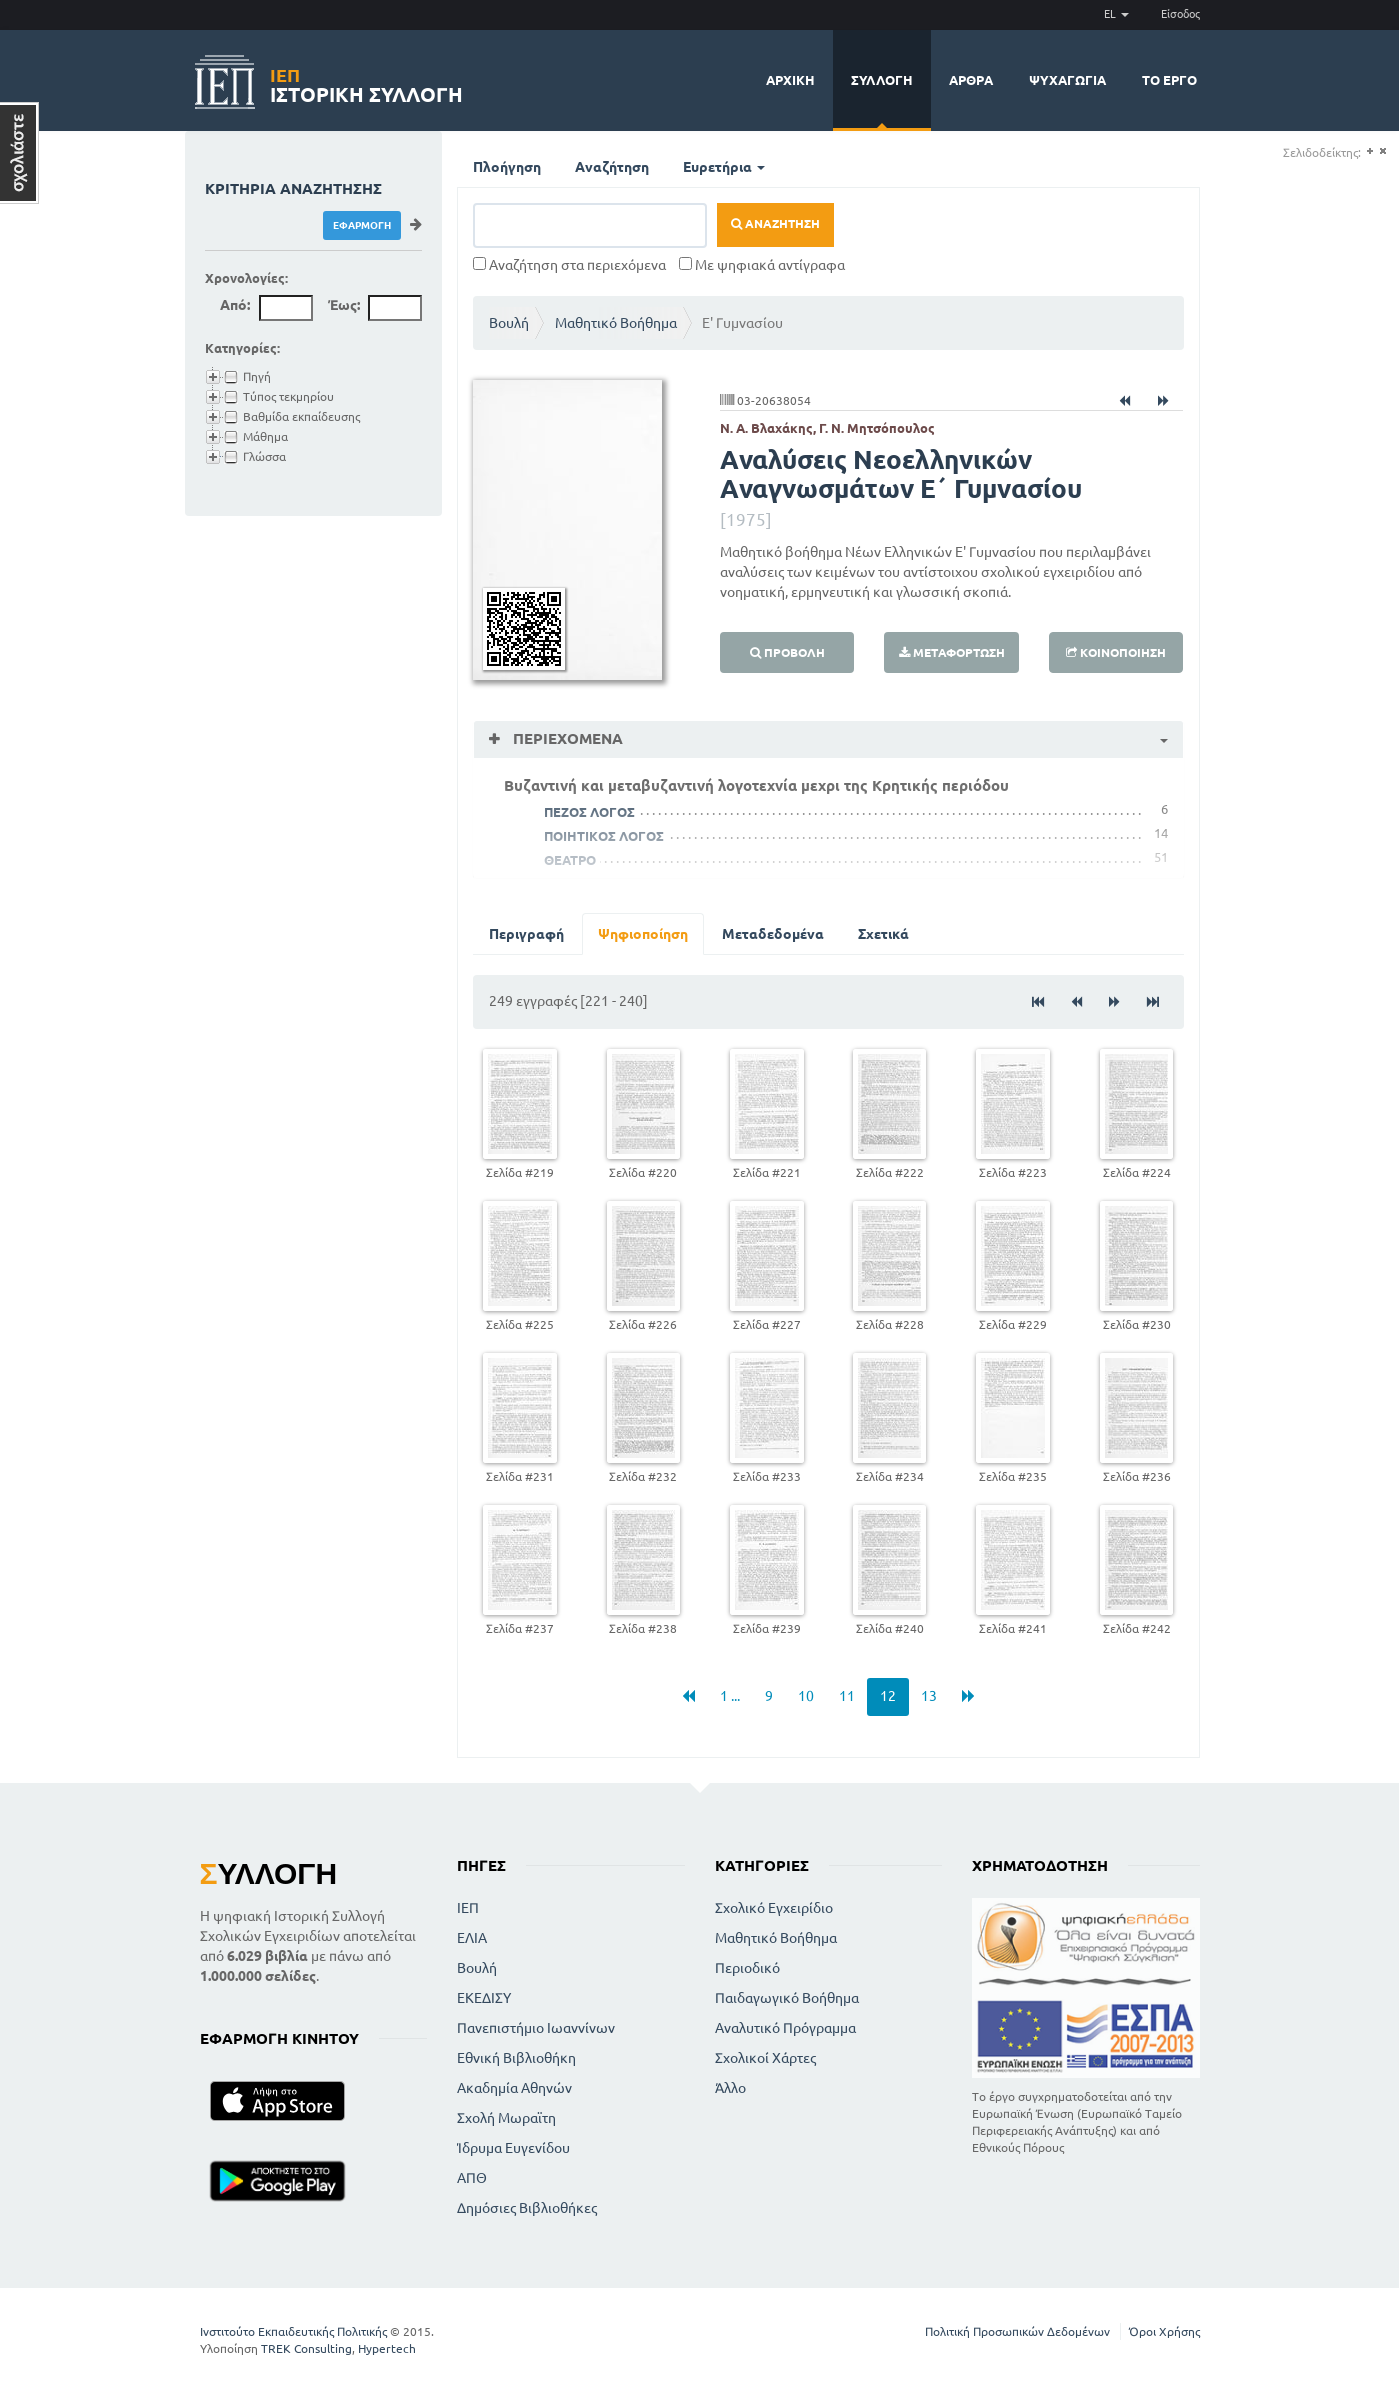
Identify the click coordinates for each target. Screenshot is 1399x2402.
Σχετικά (883, 934)
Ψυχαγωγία (1067, 80)
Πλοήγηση (507, 167)
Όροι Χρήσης (1164, 2331)
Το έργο (1169, 80)
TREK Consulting (306, 2348)
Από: (235, 305)
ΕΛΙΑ (472, 1938)
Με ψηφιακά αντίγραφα (762, 265)
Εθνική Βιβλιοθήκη (516, 2058)
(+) (1369, 151)
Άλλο (730, 2088)
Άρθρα (971, 80)
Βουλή (509, 323)
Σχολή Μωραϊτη (506, 2118)
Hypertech (387, 2348)
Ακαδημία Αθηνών (514, 2088)
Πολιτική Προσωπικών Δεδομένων (1017, 2331)
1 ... (730, 1696)
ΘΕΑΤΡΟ (570, 860)
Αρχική (790, 80)
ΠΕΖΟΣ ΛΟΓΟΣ (589, 812)
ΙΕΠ (468, 1908)
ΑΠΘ (472, 2178)
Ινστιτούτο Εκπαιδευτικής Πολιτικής (293, 2331)
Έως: (344, 305)
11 (847, 1696)
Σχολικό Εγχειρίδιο (774, 1908)
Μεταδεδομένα (773, 934)
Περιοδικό (747, 1968)
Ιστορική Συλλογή (366, 82)
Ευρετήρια (724, 167)
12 (888, 1696)
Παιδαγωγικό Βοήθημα (787, 1998)
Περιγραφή (526, 934)
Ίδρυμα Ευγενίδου (513, 2148)
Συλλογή (882, 80)
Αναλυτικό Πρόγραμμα (785, 2028)
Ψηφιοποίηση (643, 934)
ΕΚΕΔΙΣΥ (484, 1998)
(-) (1382, 151)
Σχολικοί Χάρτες (765, 2058)
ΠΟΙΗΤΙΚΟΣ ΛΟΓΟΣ (604, 836)
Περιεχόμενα (566, 738)
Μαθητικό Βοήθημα (616, 323)
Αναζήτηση (612, 167)
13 (929, 1696)
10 (806, 1696)
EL (1116, 14)
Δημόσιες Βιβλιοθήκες (527, 2208)
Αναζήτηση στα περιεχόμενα (569, 265)
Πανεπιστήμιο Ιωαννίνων (536, 2028)
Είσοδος (1180, 14)
